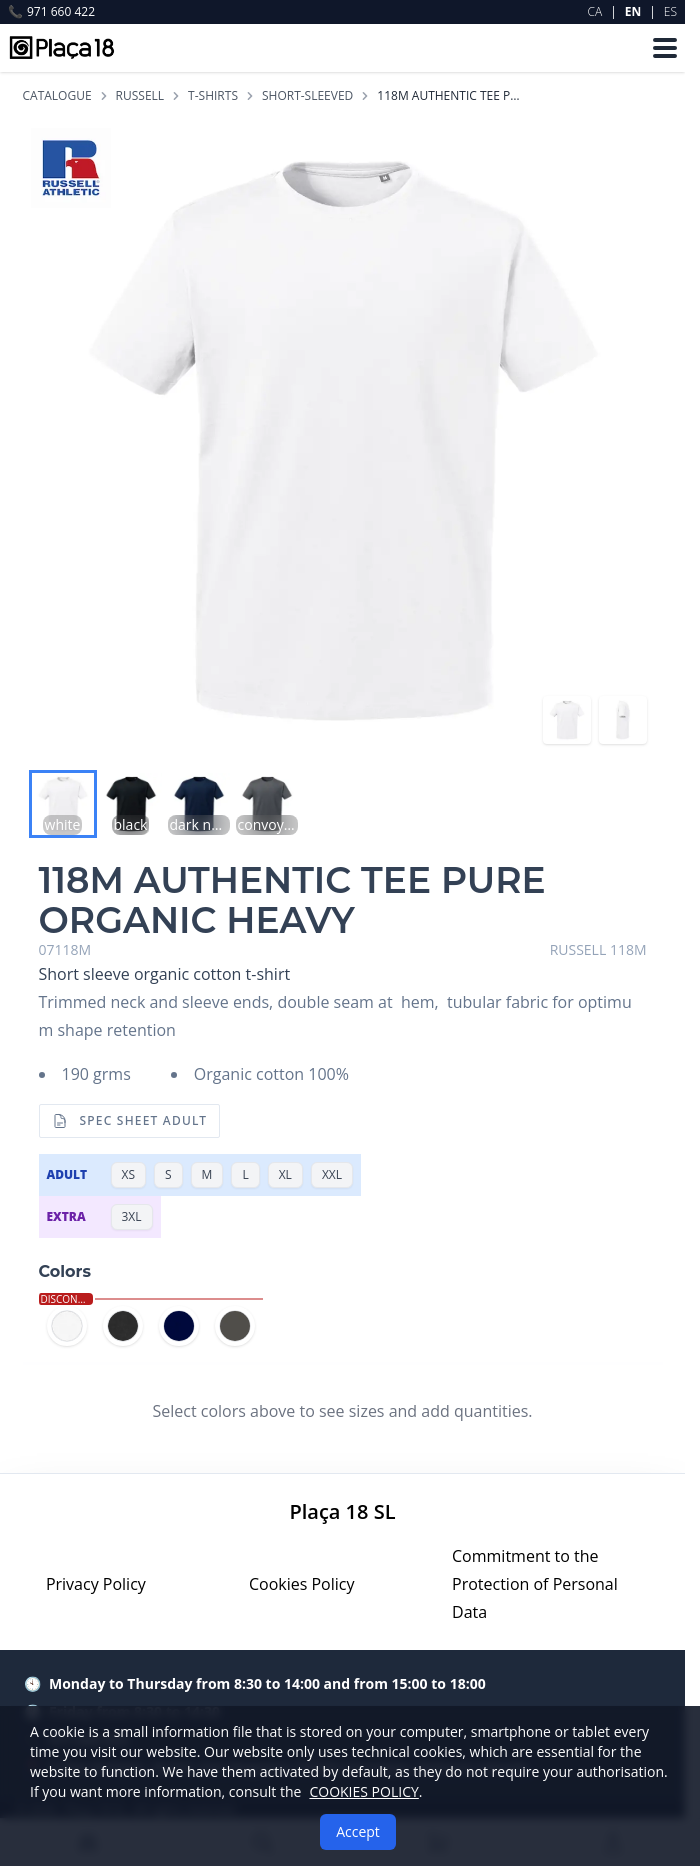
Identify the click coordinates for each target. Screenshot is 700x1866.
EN (633, 11)
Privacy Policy (96, 1584)
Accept (358, 1831)
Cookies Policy (302, 1584)
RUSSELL (140, 96)
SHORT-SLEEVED (307, 96)
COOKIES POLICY (363, 1791)
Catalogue (57, 96)
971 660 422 (51, 12)
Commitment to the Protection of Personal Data (535, 1584)
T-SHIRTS (213, 96)
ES (670, 11)
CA (595, 11)
